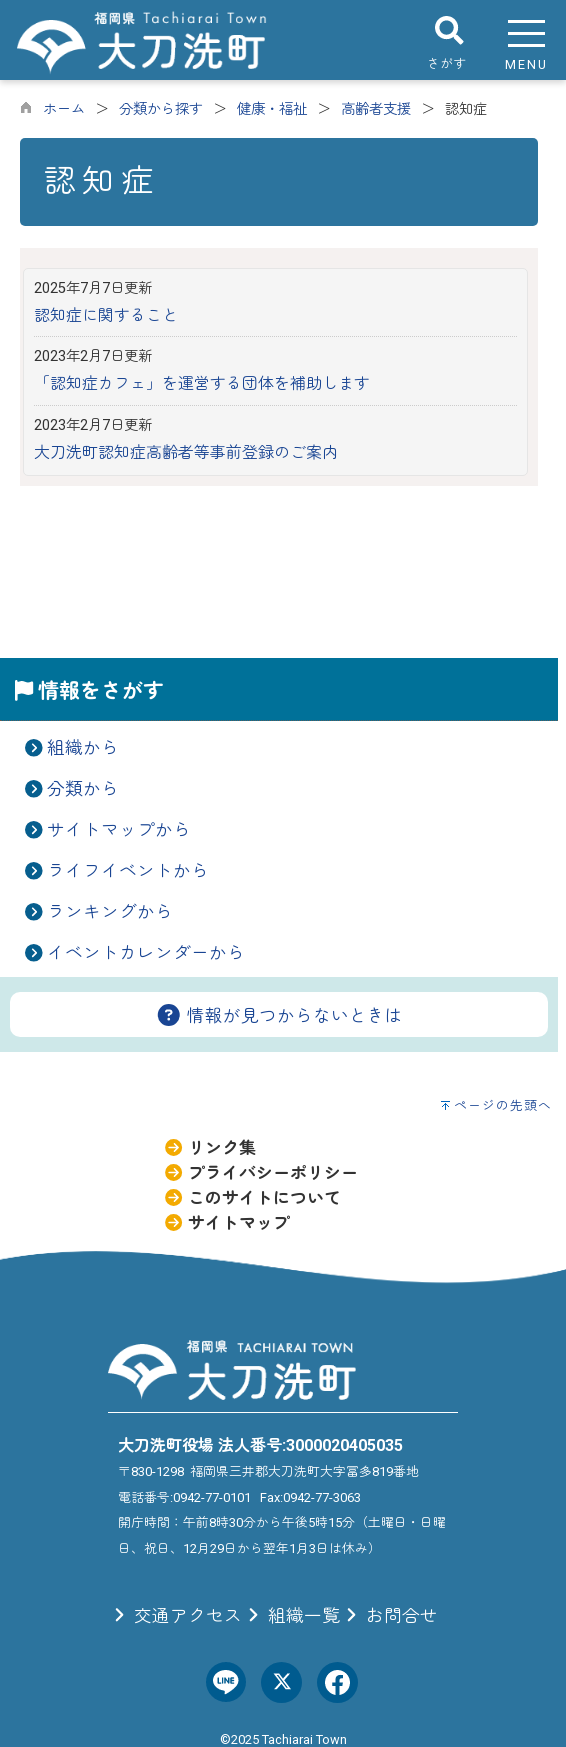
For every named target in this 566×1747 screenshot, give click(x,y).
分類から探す (161, 109)
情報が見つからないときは (279, 1016)
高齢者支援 (376, 109)
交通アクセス (175, 1616)
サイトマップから (119, 830)
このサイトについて (252, 1198)
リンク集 (209, 1148)
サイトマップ (226, 1223)
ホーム (64, 109)
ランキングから (110, 912)
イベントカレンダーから (146, 953)
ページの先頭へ (503, 1105)
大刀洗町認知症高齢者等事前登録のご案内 (186, 452)
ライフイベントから (128, 871)
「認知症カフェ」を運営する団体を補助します (202, 383)
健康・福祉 (272, 109)
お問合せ (389, 1616)
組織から (83, 748)
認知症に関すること (106, 315)
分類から (83, 789)
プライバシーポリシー (260, 1173)
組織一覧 (291, 1616)
